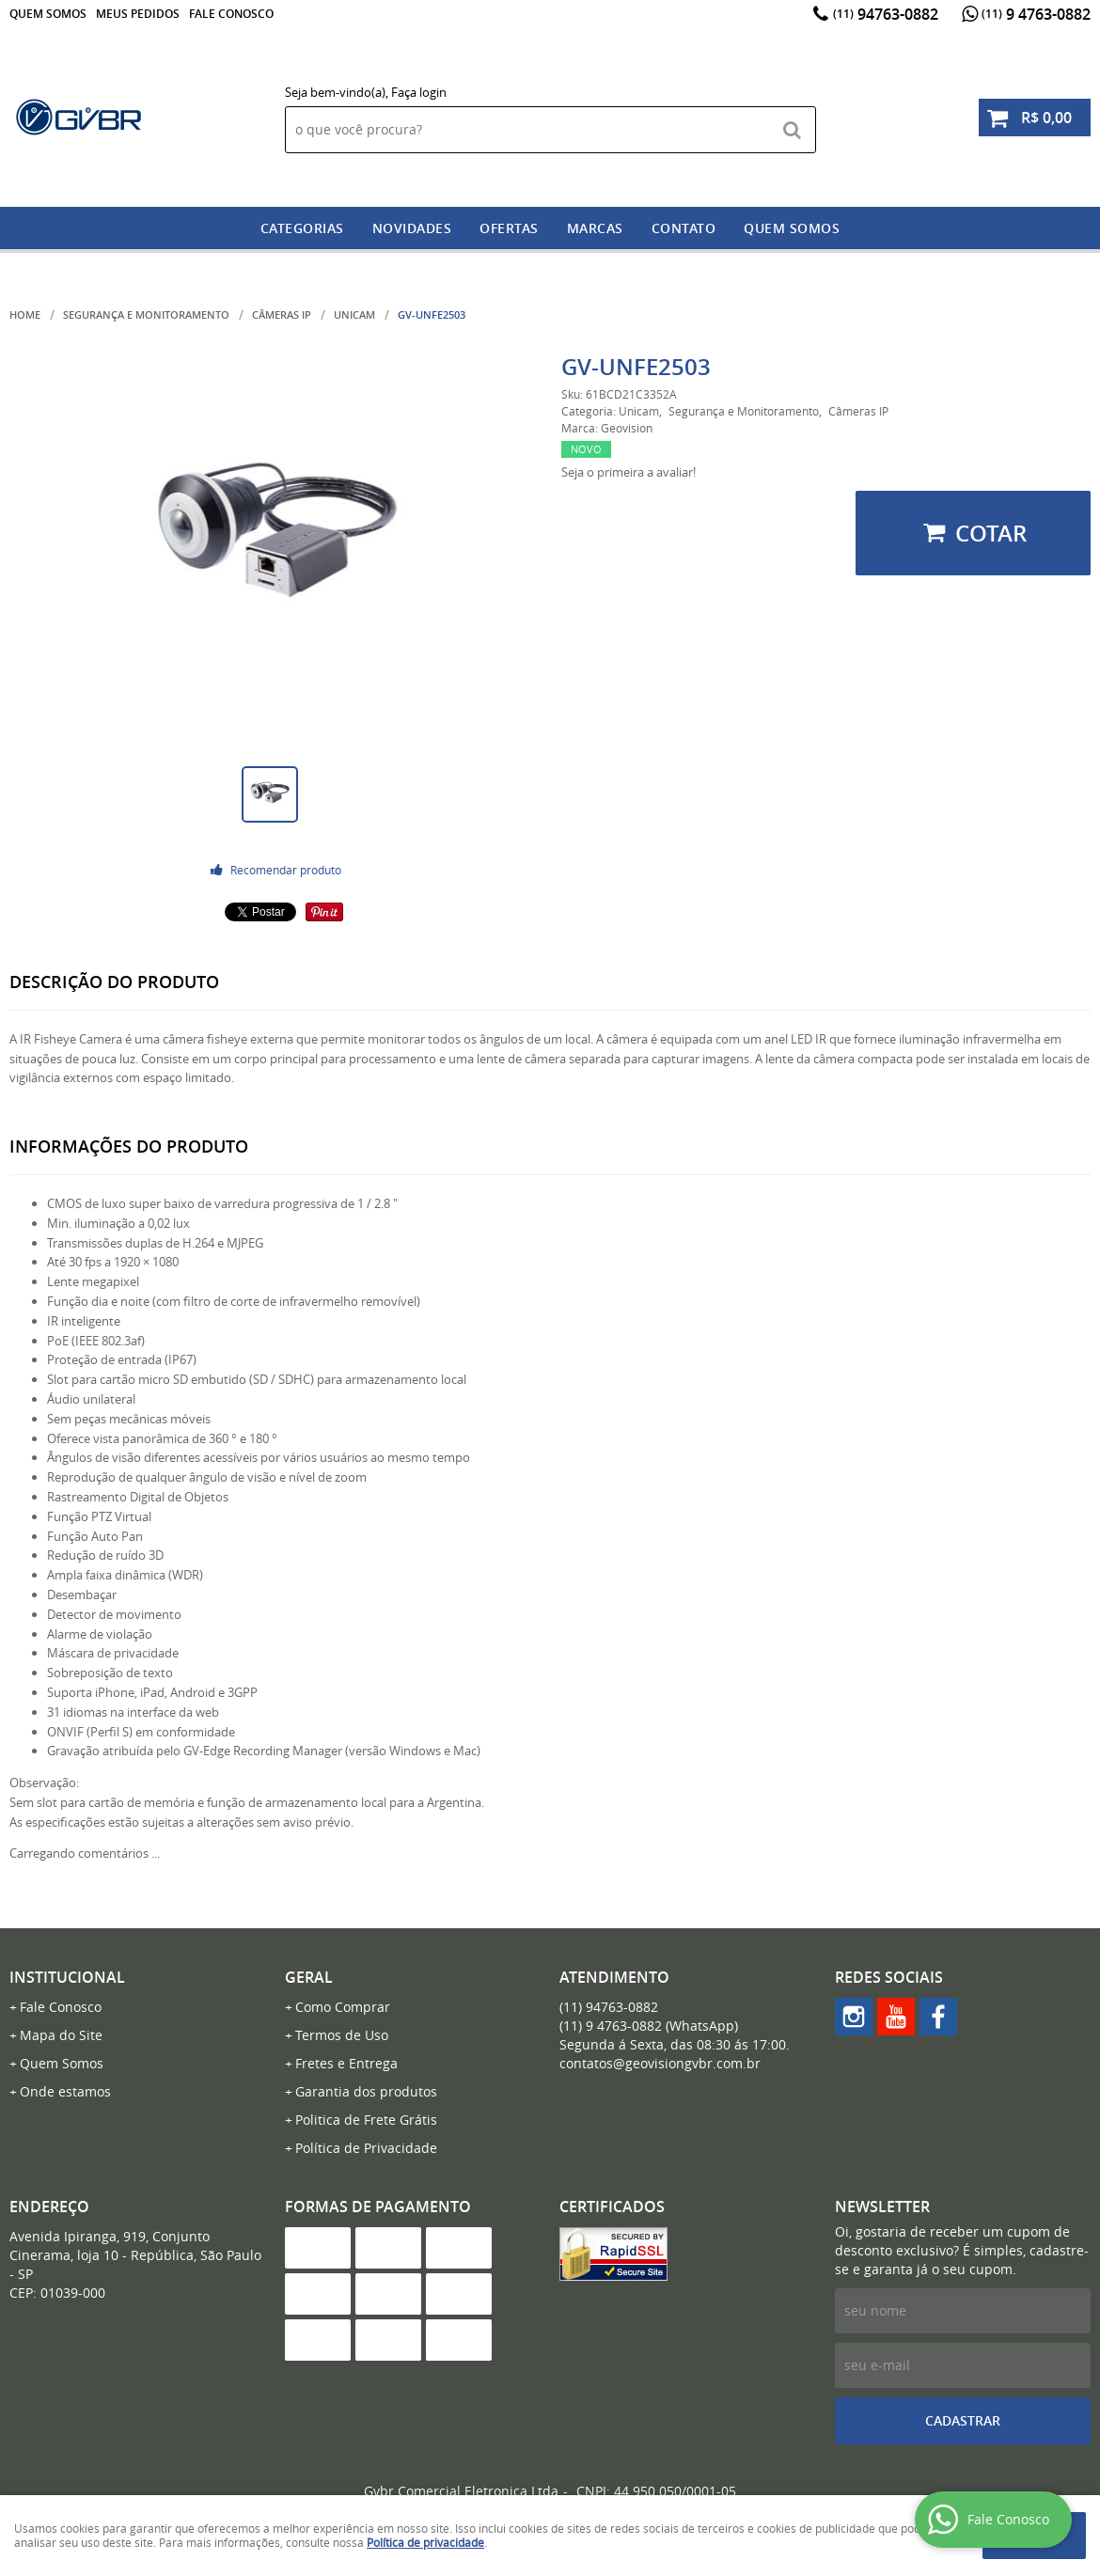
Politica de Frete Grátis (366, 2119)
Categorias (302, 228)
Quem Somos (47, 14)
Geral (309, 1977)
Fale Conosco (231, 14)
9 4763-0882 (1036, 14)
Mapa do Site (61, 2035)
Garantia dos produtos (366, 2091)
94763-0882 (885, 14)
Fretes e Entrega (346, 2063)
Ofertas (509, 228)
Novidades (412, 228)
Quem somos (792, 228)
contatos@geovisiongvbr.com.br (660, 2063)
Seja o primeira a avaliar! (628, 471)
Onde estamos (65, 2091)
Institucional (67, 1977)
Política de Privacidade (366, 2148)
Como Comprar (342, 2007)
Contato (684, 228)
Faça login (419, 92)
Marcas (595, 228)
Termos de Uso (341, 2035)
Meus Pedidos (138, 14)
